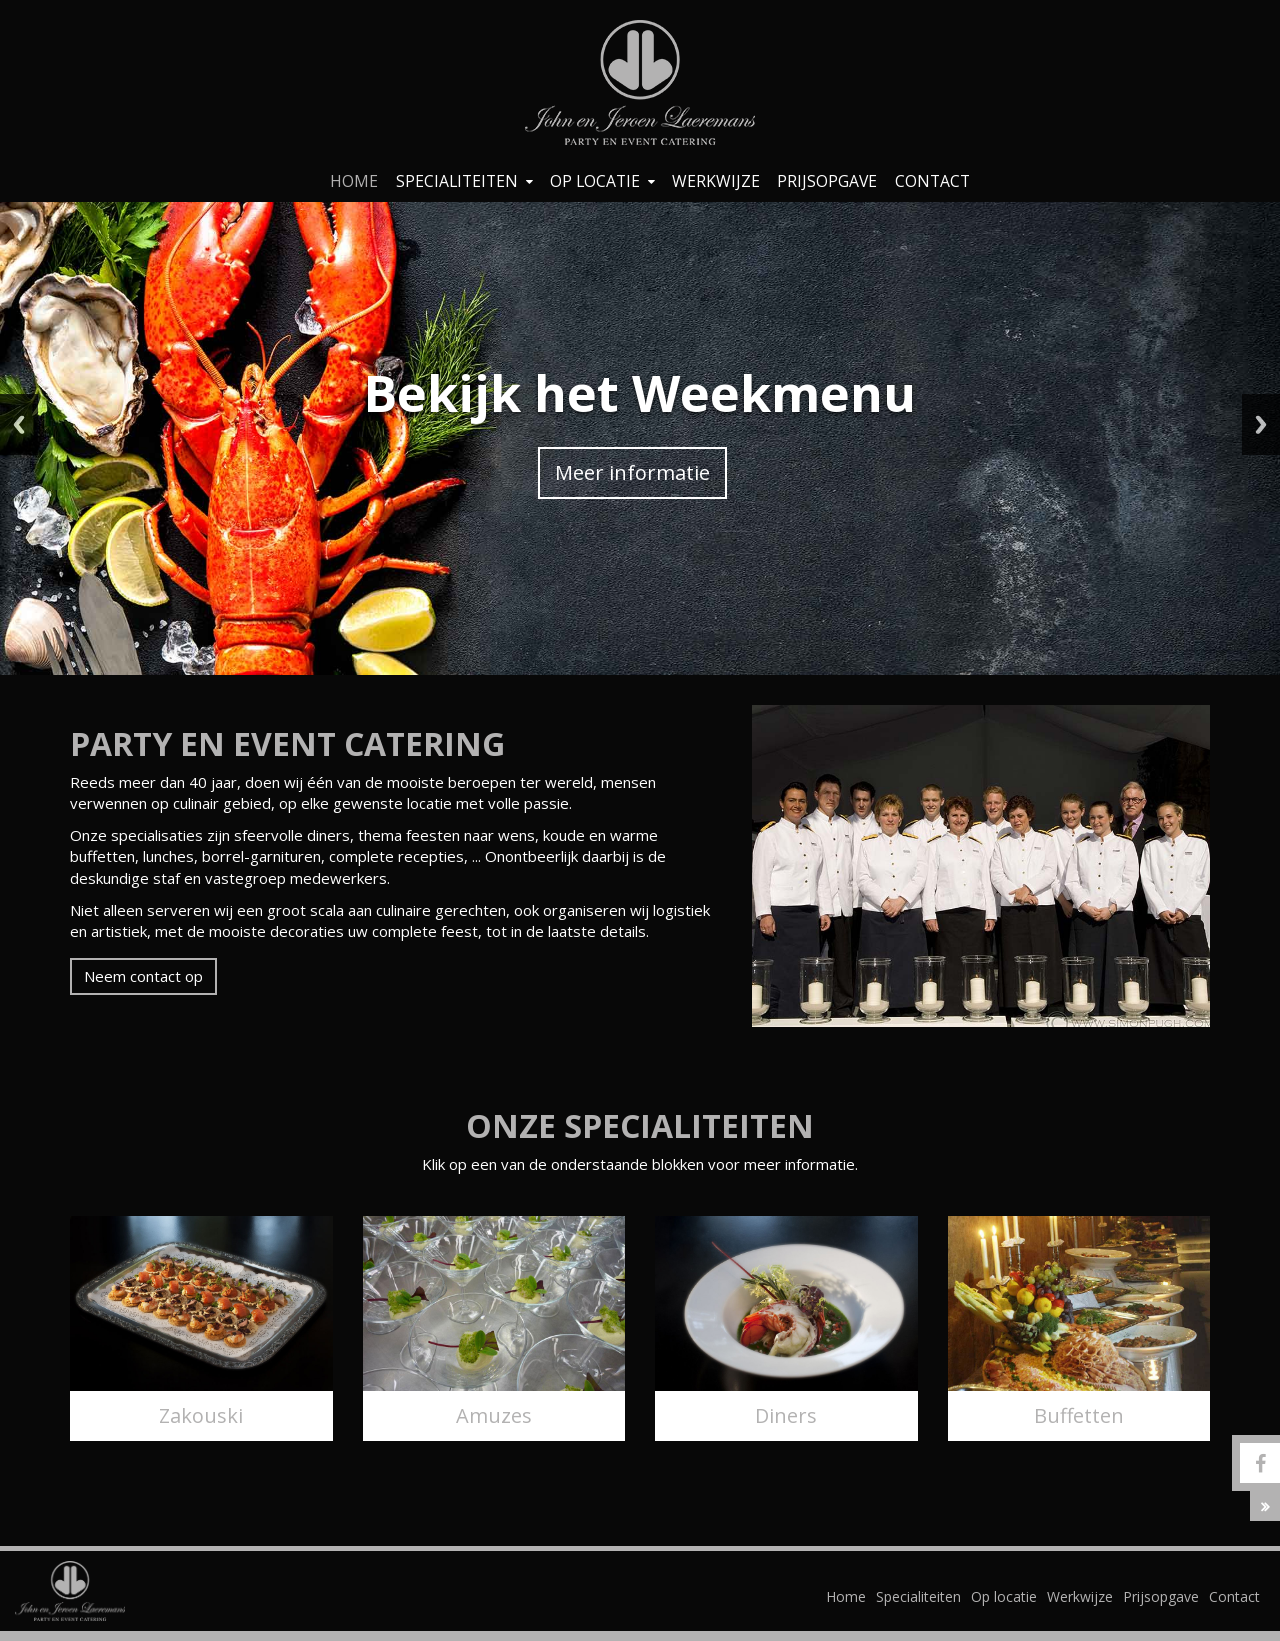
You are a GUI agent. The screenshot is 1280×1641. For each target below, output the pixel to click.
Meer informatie (632, 472)
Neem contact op (143, 976)
